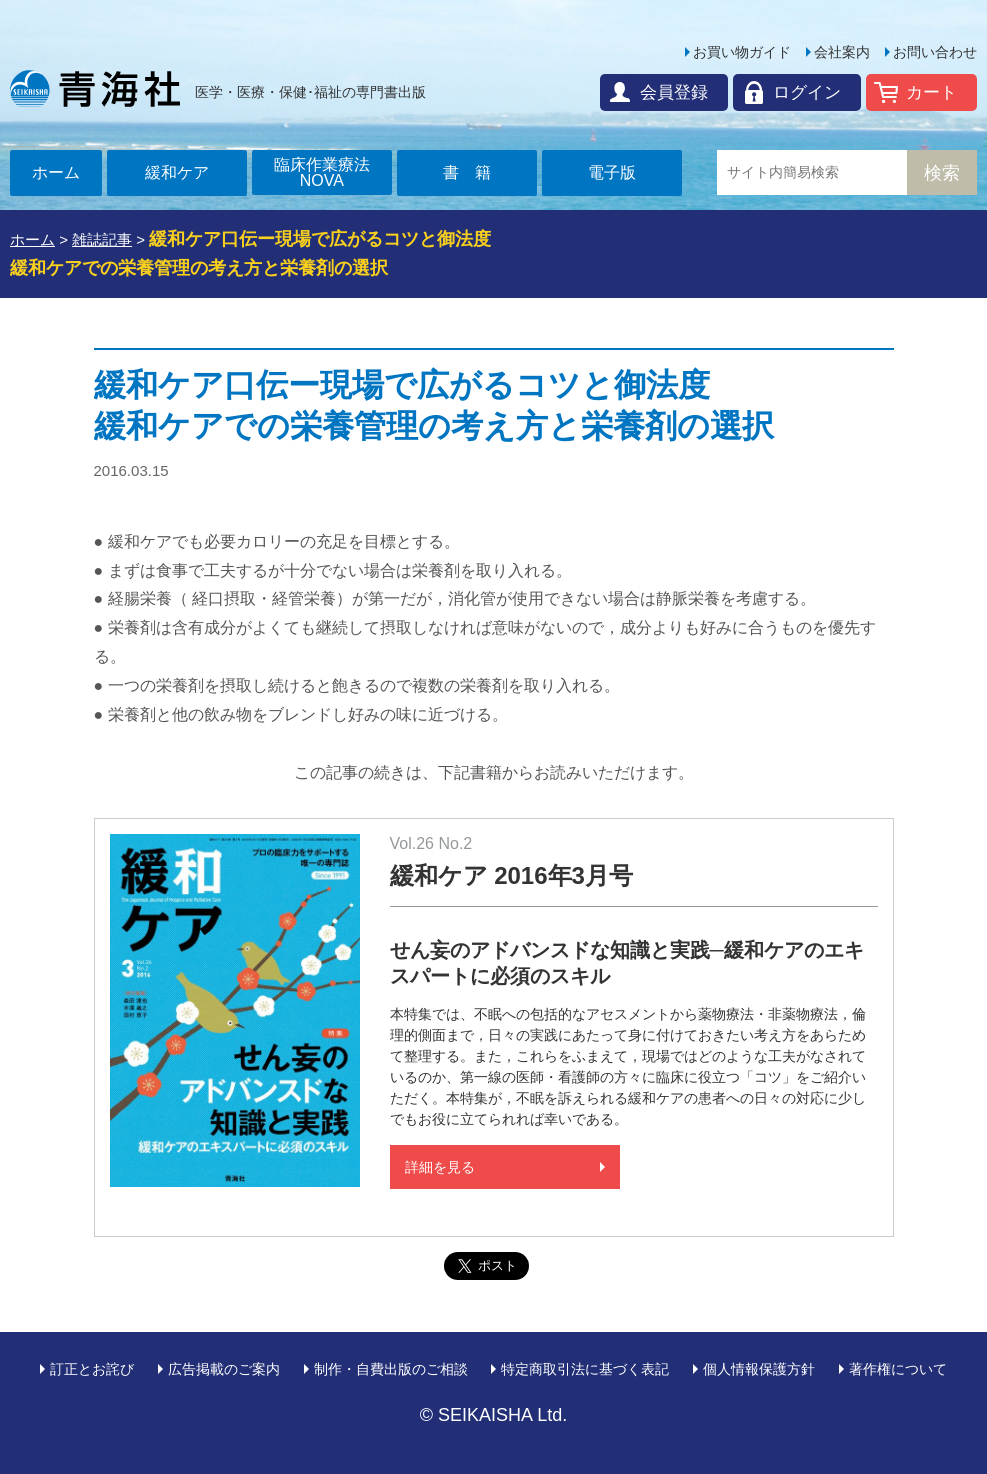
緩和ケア (177, 172)
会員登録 (674, 92)
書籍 (475, 172)
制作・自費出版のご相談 (391, 1369)
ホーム (56, 172)
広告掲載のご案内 (224, 1369)
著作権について (898, 1369)
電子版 (612, 172)
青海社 (95, 88)
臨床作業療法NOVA (322, 172)
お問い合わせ (935, 52)
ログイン (807, 92)
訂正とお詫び (92, 1369)
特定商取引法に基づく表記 (585, 1369)
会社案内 (842, 52)
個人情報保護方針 (759, 1369)
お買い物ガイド (742, 52)
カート (931, 92)
